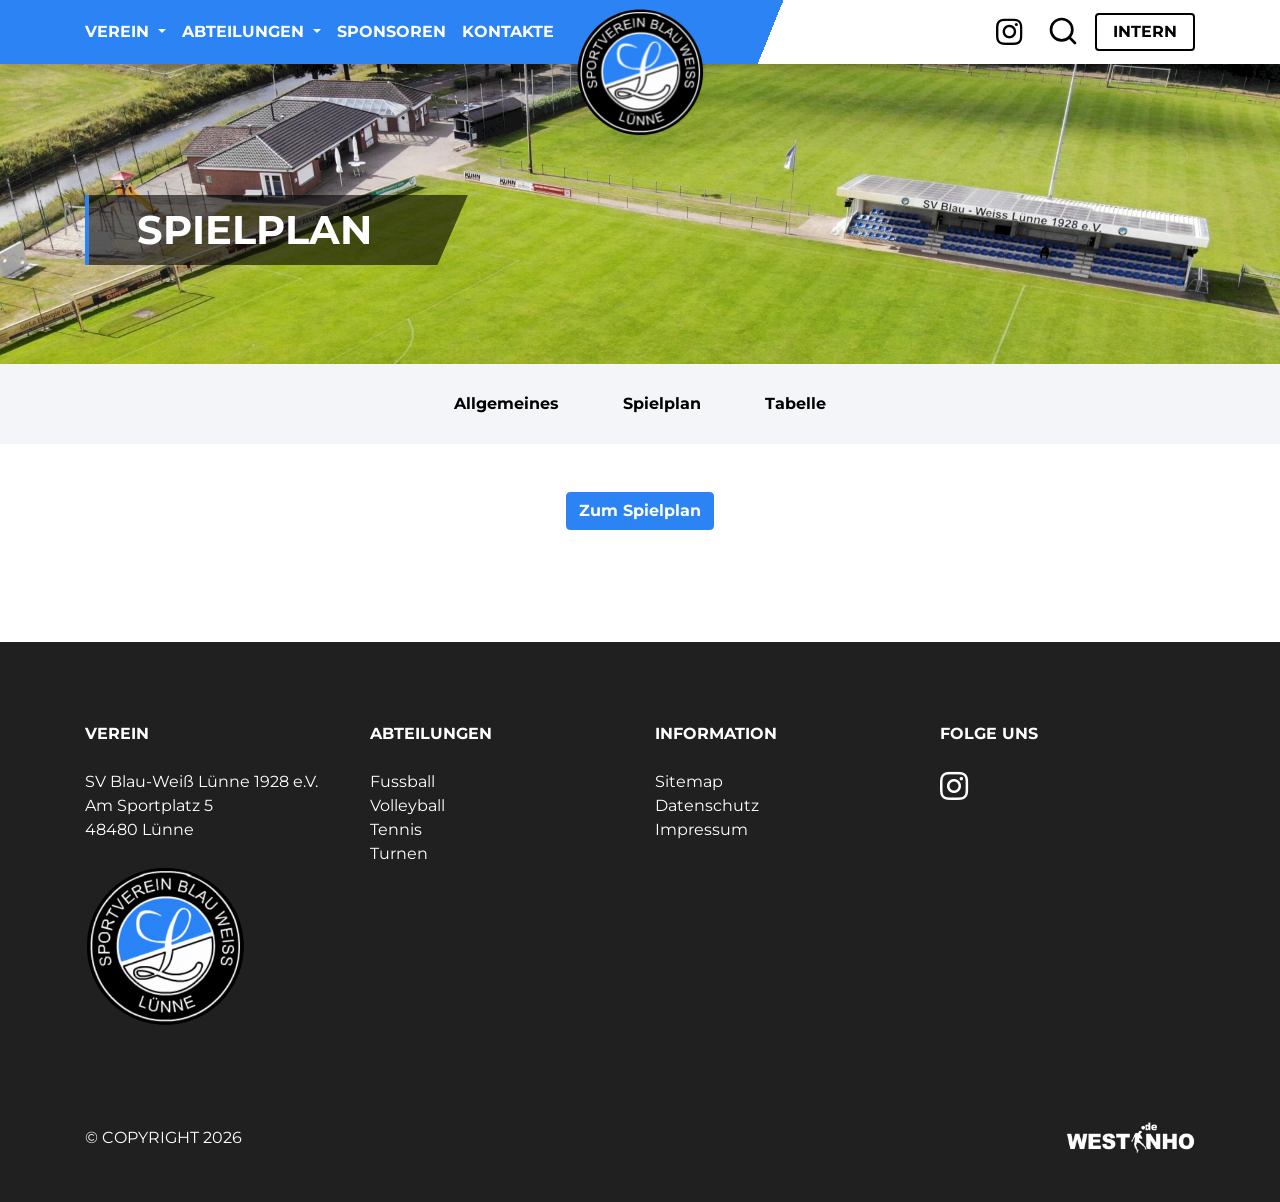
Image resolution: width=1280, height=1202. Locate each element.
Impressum (701, 829)
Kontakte (508, 31)
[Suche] (1063, 32)
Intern (1145, 31)
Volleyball (407, 805)
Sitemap (689, 781)
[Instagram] (1009, 32)
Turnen (399, 853)
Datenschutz (707, 805)
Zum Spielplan (640, 510)
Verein (119, 31)
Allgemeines (506, 403)
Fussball (402, 781)
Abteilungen (245, 31)
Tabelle (795, 403)
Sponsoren (391, 31)
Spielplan (662, 403)
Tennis (396, 829)
